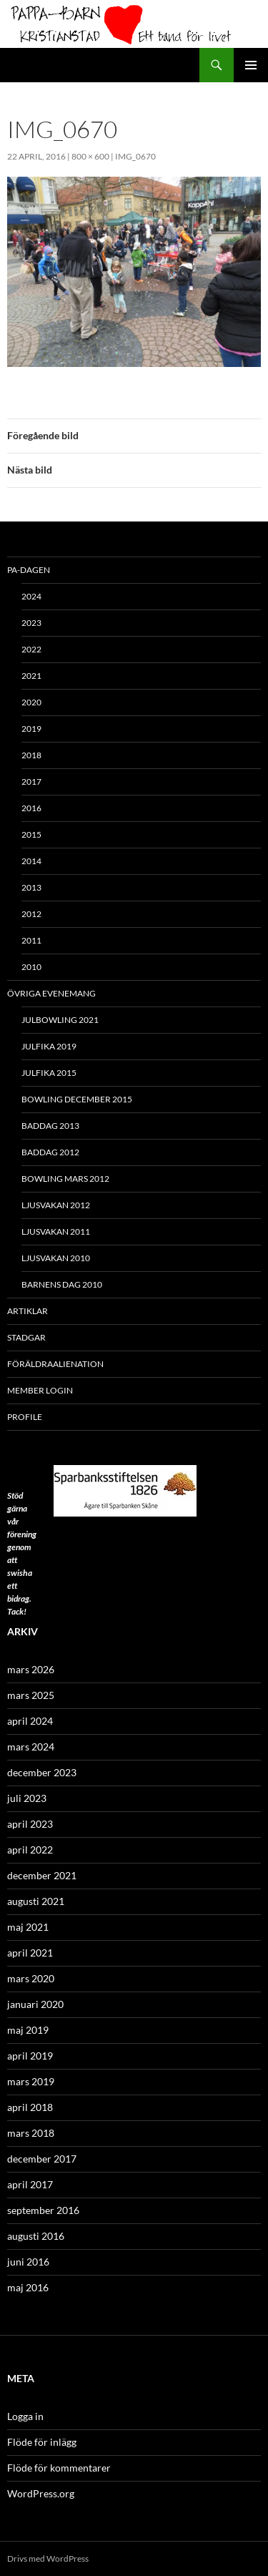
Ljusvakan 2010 (55, 1258)
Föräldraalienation (55, 1363)
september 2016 (43, 2210)
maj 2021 (28, 1927)
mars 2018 (30, 2133)
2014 (31, 861)
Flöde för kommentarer (59, 2468)
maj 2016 (28, 2287)
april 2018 (30, 2107)
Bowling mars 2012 (65, 1178)
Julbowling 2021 (60, 1019)
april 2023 (30, 1824)
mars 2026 (30, 1669)
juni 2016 (28, 2262)
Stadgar (26, 1337)
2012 (31, 914)
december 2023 (41, 1772)
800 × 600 (90, 156)
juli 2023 (26, 1798)
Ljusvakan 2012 (55, 1205)
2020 (31, 702)
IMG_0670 (135, 156)
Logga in (25, 2416)
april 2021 (30, 1952)
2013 (31, 887)
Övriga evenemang (51, 993)
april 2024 (30, 1721)
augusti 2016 (35, 2236)
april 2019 (30, 2055)
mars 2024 (30, 1746)
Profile (24, 1416)
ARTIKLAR (27, 1311)
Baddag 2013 (50, 1125)
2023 (31, 622)
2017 (31, 781)
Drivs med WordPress (48, 2558)
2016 (31, 808)
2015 (31, 834)
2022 (31, 649)
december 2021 (41, 1875)
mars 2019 (30, 2081)
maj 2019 (28, 2030)
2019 (31, 728)
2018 (31, 755)
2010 (31, 966)
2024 (31, 596)
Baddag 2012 (50, 1152)
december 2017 (41, 2159)
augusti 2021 (35, 1901)
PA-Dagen (28, 569)
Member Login (40, 1390)
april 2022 (30, 1849)
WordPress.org (40, 2493)
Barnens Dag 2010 (61, 1284)
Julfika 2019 (48, 1046)
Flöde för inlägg (41, 2442)
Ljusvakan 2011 (55, 1231)
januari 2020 (35, 2004)
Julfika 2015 (48, 1072)
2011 (31, 940)
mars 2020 (30, 1978)
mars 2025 (30, 1695)
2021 (31, 675)
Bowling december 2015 (76, 1099)
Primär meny (251, 65)
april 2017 (30, 2184)
